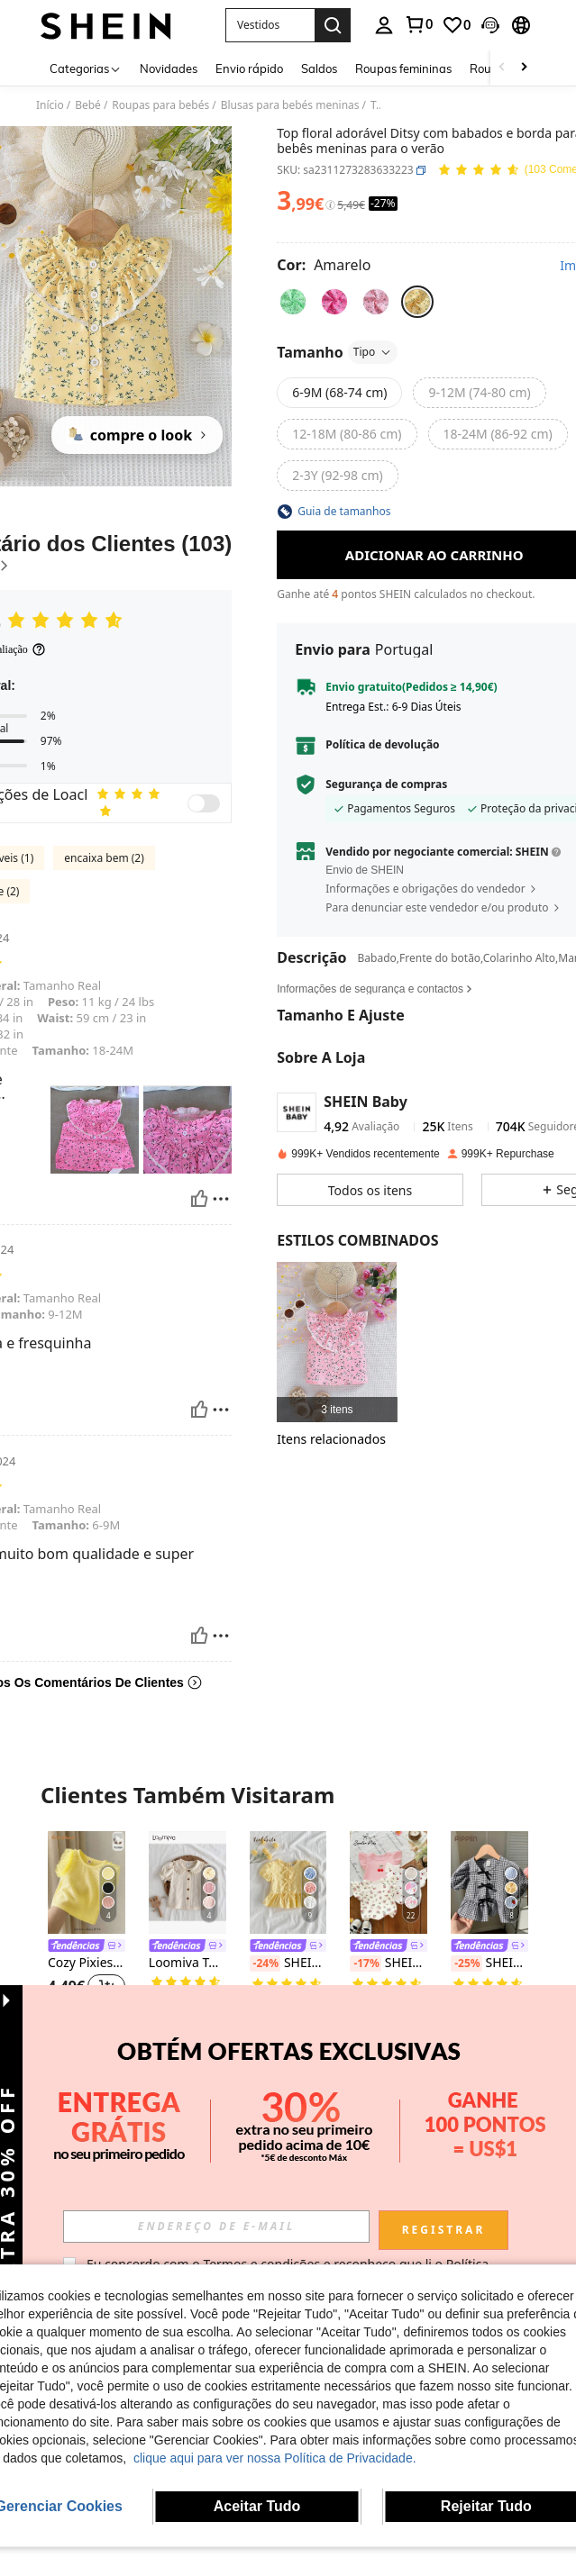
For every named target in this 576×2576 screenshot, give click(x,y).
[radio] (293, 302)
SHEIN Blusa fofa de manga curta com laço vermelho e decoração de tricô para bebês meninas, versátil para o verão (187, 2192)
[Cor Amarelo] (323, 265)
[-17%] (365, 1963)
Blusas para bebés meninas (290, 105)
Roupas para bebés (160, 105)
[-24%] (265, 1963)
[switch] (203, 803)
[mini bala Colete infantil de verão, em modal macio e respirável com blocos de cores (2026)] (86, 2111)
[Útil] (199, 1199)
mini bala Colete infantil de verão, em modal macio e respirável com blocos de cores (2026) (86, 2192)
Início (50, 105)
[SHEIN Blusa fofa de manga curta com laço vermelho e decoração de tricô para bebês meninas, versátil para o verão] (187, 2111)
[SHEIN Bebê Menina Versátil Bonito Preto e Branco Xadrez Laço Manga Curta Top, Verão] (489, 1882)
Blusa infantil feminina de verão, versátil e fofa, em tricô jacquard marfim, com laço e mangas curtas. (388, 2192)
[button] (270, 25)
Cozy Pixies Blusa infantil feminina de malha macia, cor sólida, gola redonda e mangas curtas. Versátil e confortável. (86, 1963)
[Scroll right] (523, 68)
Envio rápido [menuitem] (249, 68)
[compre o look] (137, 435)
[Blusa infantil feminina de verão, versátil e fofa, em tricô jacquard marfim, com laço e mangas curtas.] (388, 2111)
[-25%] (466, 1963)
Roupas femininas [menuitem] (403, 68)
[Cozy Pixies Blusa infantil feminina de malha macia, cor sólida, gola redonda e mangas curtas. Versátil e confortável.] (86, 1882)
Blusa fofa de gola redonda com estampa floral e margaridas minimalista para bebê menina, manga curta (489, 2175)
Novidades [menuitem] (168, 68)
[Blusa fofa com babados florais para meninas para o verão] (337, 1341)
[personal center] (384, 25)
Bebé (88, 105)
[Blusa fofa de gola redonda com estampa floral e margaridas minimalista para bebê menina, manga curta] (489, 2111)
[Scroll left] (502, 68)
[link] (418, 24)
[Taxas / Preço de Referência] (330, 205)
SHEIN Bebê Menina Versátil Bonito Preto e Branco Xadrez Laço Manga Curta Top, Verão (489, 1963)
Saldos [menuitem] (319, 68)
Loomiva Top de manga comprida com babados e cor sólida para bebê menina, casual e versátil (187, 1963)
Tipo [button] (372, 351)
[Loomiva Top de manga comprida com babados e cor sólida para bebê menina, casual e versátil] (187, 1882)
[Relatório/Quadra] (221, 1199)
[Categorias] (86, 68)
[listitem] (337, 1341)
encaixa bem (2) (104, 858)
